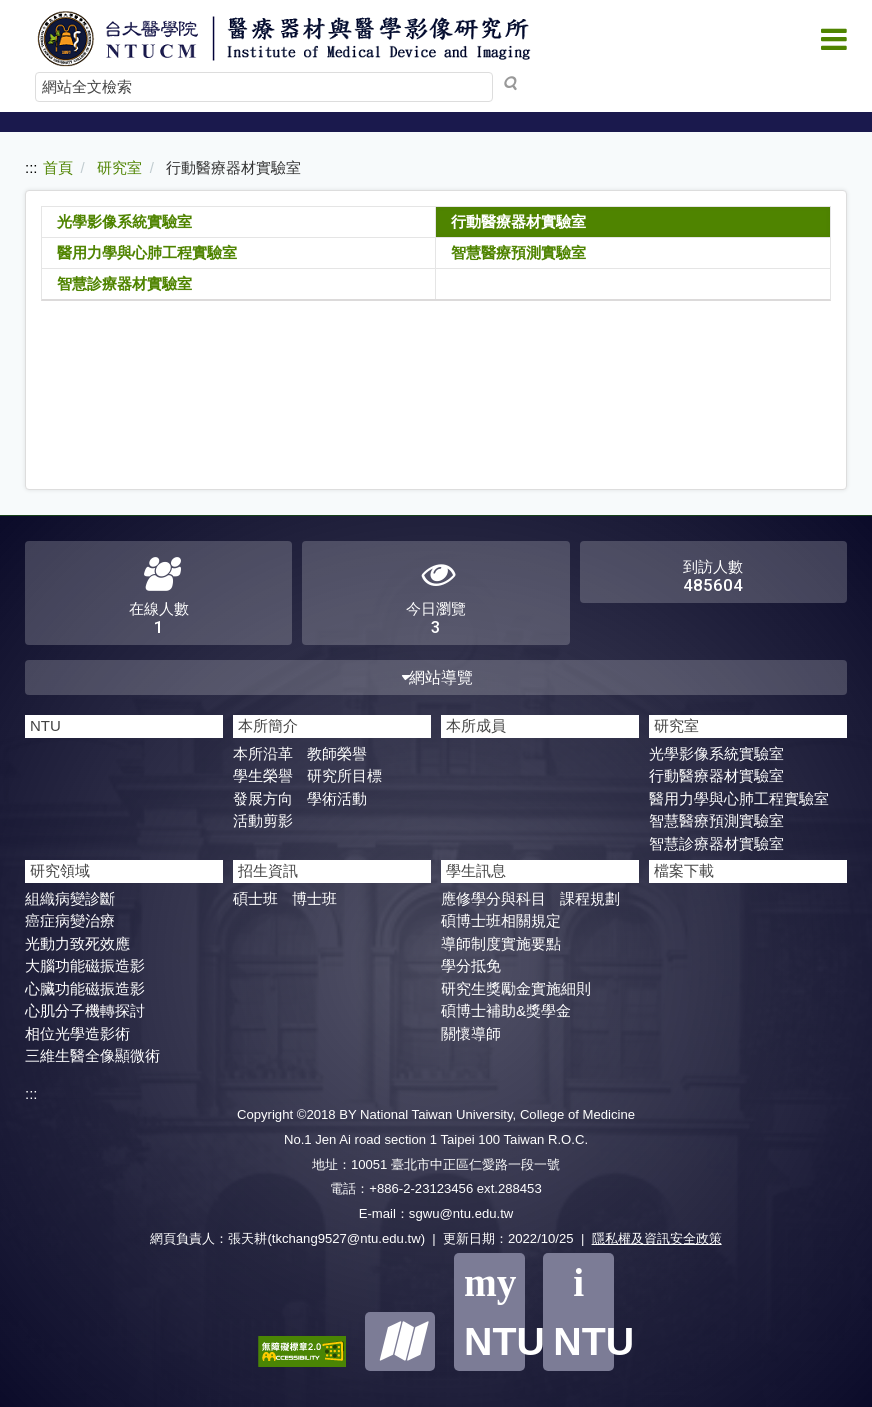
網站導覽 (436, 677)
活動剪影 (263, 820)
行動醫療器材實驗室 (518, 221)
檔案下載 (684, 870)
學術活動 (337, 798)
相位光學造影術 (77, 1033)
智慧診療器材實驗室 (124, 283)
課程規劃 (590, 898)
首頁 (58, 167)
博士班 (314, 898)
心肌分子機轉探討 (85, 1010)
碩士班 (255, 898)
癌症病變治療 (70, 920)
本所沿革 (263, 753)
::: (31, 167)
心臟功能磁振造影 (85, 988)
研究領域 (60, 870)
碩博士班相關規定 (501, 920)
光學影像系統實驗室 (124, 221)
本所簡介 (268, 725)
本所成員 (476, 725)
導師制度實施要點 (501, 943)
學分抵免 (471, 965)
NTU (45, 725)
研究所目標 (344, 775)
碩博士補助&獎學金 (506, 1010)
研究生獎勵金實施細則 (516, 988)
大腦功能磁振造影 (85, 965)
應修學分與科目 (493, 898)
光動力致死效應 (77, 943)
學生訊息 (476, 870)
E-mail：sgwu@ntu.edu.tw (436, 1213)
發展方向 (263, 798)
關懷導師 (471, 1033)
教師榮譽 (337, 753)
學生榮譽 (263, 775)
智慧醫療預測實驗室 (518, 252)
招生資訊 (268, 870)
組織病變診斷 (70, 898)
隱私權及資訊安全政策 (657, 1238)
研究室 (119, 167)
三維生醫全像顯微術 (92, 1055)
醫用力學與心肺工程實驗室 (147, 252)
